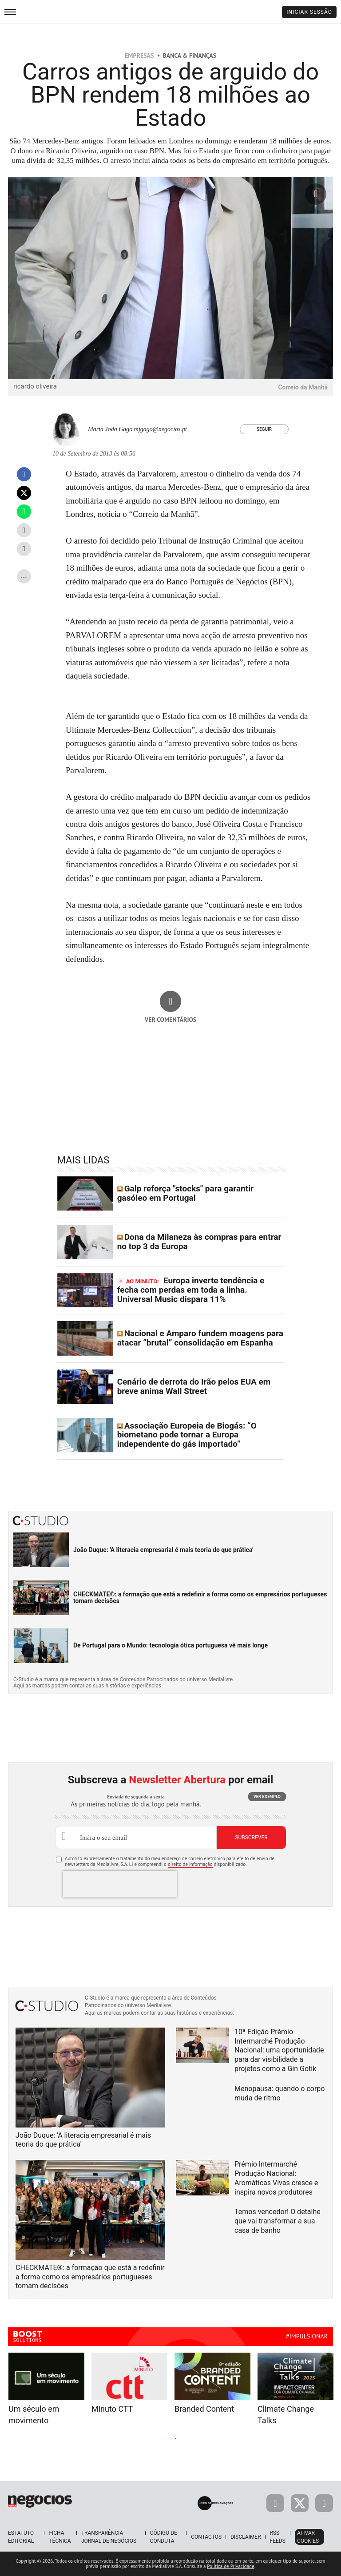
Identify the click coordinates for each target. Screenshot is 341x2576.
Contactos (206, 2537)
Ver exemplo (267, 1796)
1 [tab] (165, 2438)
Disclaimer (245, 2537)
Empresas (139, 56)
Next (246, 2438)
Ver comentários (171, 1020)
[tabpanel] (212, 2383)
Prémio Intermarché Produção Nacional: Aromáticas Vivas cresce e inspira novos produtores (276, 2178)
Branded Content (204, 2408)
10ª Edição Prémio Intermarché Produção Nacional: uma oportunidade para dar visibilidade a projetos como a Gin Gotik (279, 2050)
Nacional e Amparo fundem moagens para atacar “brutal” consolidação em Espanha (200, 1338)
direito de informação (190, 1864)
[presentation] (120, 1884)
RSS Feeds (277, 2537)
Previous (95, 2438)
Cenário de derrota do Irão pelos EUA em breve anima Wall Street (194, 1386)
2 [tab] (175, 2438)
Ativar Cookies (308, 2537)
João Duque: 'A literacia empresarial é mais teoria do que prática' (163, 1549)
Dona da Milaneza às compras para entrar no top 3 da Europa (199, 1241)
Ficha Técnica (60, 2537)
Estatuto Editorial (21, 2537)
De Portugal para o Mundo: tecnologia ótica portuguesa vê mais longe (170, 1645)
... (24, 575)
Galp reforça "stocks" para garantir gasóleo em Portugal (185, 1193)
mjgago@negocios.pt (160, 429)
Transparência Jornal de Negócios (108, 2537)
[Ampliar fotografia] (315, 194)
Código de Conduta (163, 2537)
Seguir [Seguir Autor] (264, 429)
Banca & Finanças (190, 56)
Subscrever (251, 1837)
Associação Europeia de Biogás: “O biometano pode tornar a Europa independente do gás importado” (187, 1435)
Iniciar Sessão (309, 12)
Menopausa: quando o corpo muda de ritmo (279, 2093)
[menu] (10, 11)
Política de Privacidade (230, 2566)
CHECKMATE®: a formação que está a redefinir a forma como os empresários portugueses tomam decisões (200, 1597)
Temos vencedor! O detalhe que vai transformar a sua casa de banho (277, 2221)
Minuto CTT (112, 2408)
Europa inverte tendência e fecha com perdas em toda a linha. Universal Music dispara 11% (191, 1289)
